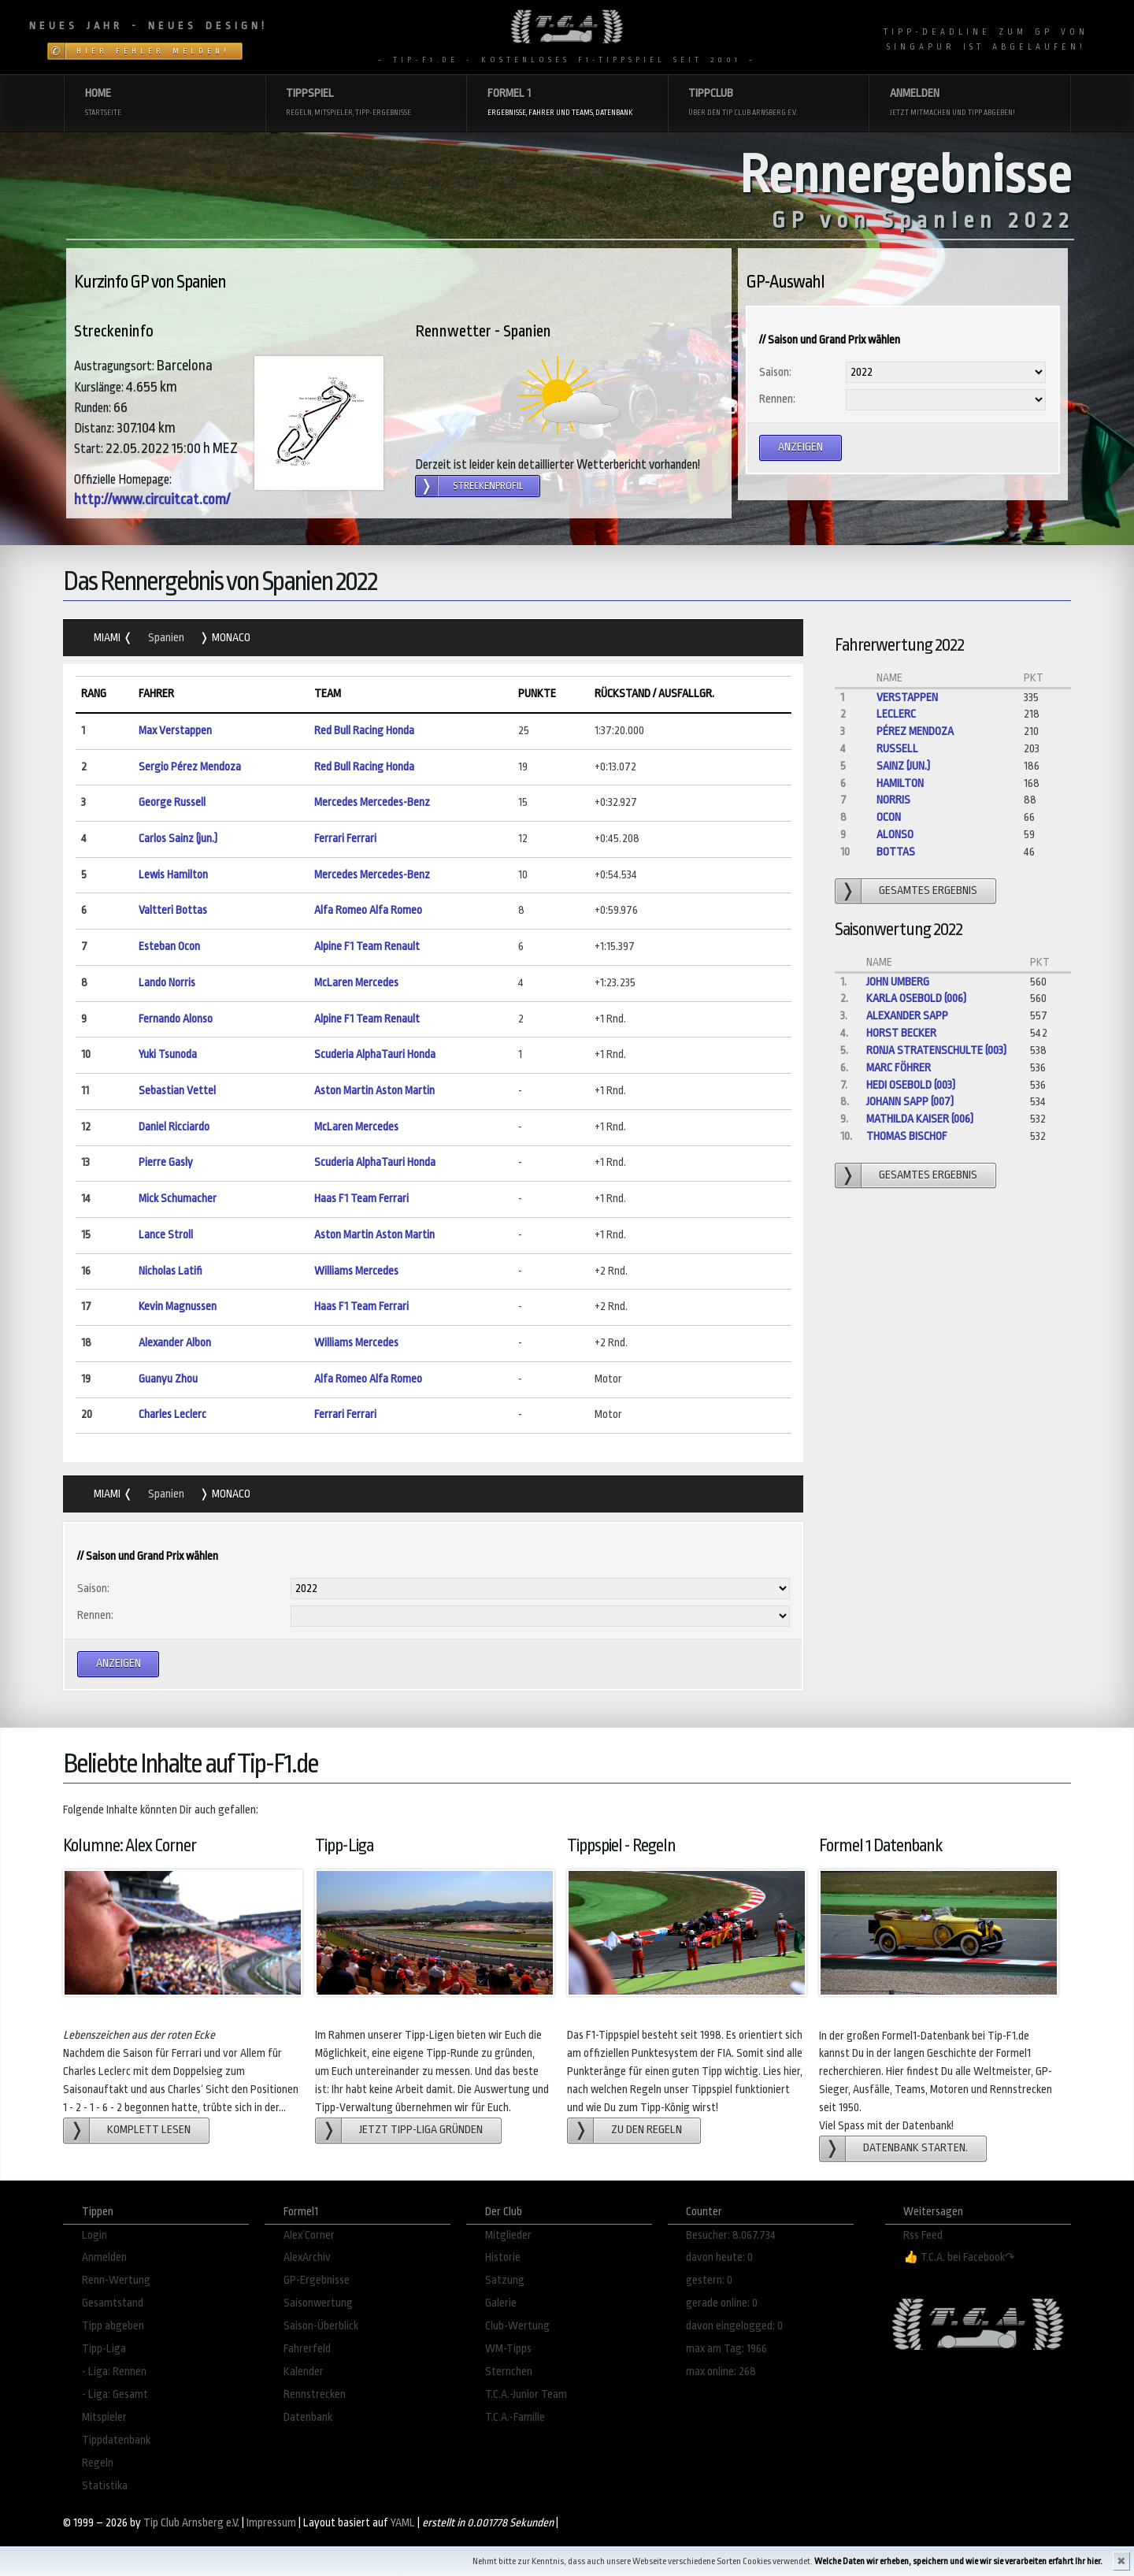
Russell (897, 748)
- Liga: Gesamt (115, 2394)
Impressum (271, 2523)
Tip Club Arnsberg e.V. (191, 2523)
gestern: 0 (709, 2280)
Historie (503, 2257)
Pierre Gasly (166, 1162)
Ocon (888, 817)
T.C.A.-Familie (515, 2417)
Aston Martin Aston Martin (374, 1090)
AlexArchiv (307, 2257)
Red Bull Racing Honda (364, 730)
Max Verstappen (175, 730)
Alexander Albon (175, 1342)
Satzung (504, 2280)
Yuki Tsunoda (168, 1054)
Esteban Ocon (169, 946)
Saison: (775, 372)
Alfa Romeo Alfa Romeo (368, 910)
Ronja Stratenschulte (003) (936, 1050)
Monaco (229, 637)
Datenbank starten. (915, 2148)
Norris (893, 800)
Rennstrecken (315, 2394)
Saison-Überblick (321, 2326)
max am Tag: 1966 (726, 2348)
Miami (108, 637)
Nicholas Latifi (170, 1271)
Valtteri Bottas (173, 910)
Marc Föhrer (898, 1068)
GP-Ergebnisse (317, 2280)
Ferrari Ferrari (345, 838)
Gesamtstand (112, 2303)
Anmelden (104, 2257)
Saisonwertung (318, 2303)
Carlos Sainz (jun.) (178, 838)
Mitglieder (508, 2235)
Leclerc (896, 714)
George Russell (172, 802)
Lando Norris (167, 982)
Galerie (501, 2303)
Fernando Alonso (176, 1019)
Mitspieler (104, 2417)
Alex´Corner (309, 2235)
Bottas (895, 852)
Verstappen (907, 697)
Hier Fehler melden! (153, 51)
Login (94, 2235)
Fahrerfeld (307, 2348)
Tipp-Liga (104, 2348)
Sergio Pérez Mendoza (190, 767)
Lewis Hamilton (173, 875)
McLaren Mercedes (356, 982)
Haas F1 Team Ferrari (361, 1198)
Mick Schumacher (178, 1198)
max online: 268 (721, 2371)
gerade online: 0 (722, 2303)
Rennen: (777, 399)
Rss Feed (923, 2235)
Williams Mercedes (356, 1271)
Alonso (895, 834)
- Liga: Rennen (114, 2371)
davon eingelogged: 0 (734, 2326)
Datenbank (308, 2417)
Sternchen (508, 2371)
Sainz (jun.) (903, 766)
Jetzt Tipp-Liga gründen (421, 2129)
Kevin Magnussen (178, 1306)
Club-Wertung (517, 2326)
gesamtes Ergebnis (928, 890)
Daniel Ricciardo (174, 1127)
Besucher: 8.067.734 (731, 2235)
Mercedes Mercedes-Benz (372, 802)
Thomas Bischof (906, 1136)
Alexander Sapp (907, 1016)
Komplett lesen (149, 2129)
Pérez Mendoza (915, 731)
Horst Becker (901, 1033)
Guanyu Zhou (168, 1379)
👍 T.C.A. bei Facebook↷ (959, 2257)
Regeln (97, 2463)
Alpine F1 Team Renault (367, 946)
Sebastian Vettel (177, 1090)
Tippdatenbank (116, 2440)
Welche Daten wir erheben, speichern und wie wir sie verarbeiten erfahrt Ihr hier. (958, 2561)
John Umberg (897, 982)
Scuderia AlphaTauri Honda (374, 1054)
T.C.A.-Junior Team (526, 2394)
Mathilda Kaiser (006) (919, 1119)
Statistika (105, 2485)
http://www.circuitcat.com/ (152, 499)
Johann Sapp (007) (910, 1101)
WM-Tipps (508, 2348)
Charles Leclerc (172, 1414)
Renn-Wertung (116, 2280)
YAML (403, 2523)
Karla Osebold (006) (916, 998)
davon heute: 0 (719, 2257)
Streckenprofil (488, 486)
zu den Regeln (646, 2129)
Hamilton (900, 783)
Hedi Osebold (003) (910, 1085)
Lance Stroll (166, 1235)
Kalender (304, 2371)
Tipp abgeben (113, 2326)
